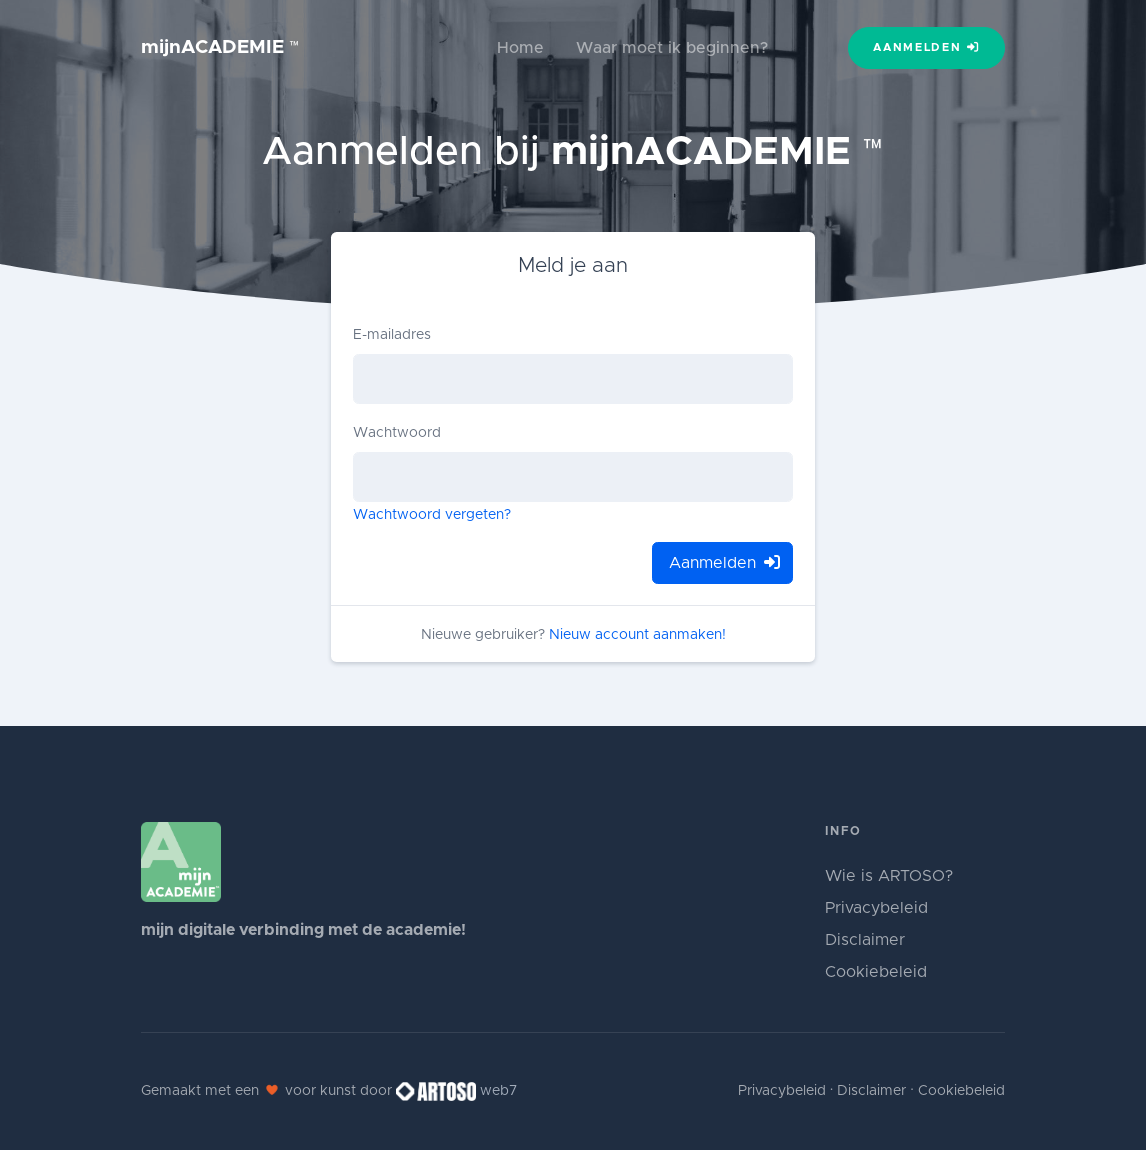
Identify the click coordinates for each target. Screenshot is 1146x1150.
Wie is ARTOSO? (889, 876)
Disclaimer (865, 940)
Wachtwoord (397, 433)
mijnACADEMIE (220, 47)
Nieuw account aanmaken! (637, 635)
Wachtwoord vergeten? (432, 515)
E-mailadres (392, 335)
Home (520, 48)
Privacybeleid (876, 908)
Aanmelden (926, 47)
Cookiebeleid (876, 972)
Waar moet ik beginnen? (672, 48)
